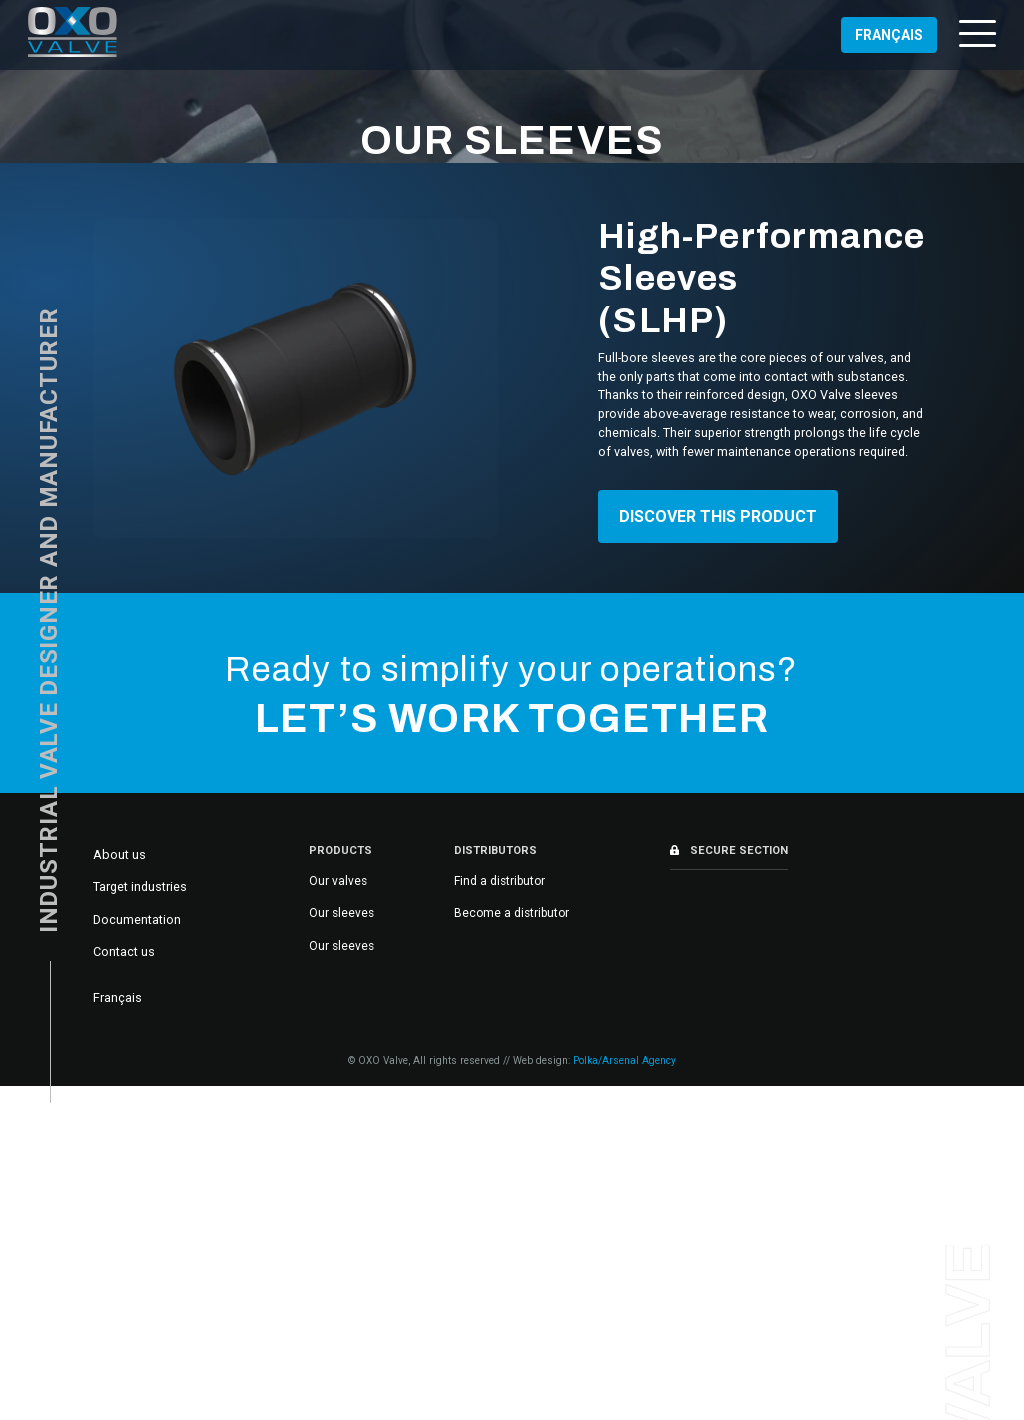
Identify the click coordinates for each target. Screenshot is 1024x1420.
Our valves (338, 881)
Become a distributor (511, 913)
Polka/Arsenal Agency (624, 1060)
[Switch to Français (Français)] (889, 35)
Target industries (140, 886)
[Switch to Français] (117, 997)
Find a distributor (499, 881)
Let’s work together (512, 719)
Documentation (137, 919)
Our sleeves (341, 913)
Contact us (124, 951)
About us (119, 854)
